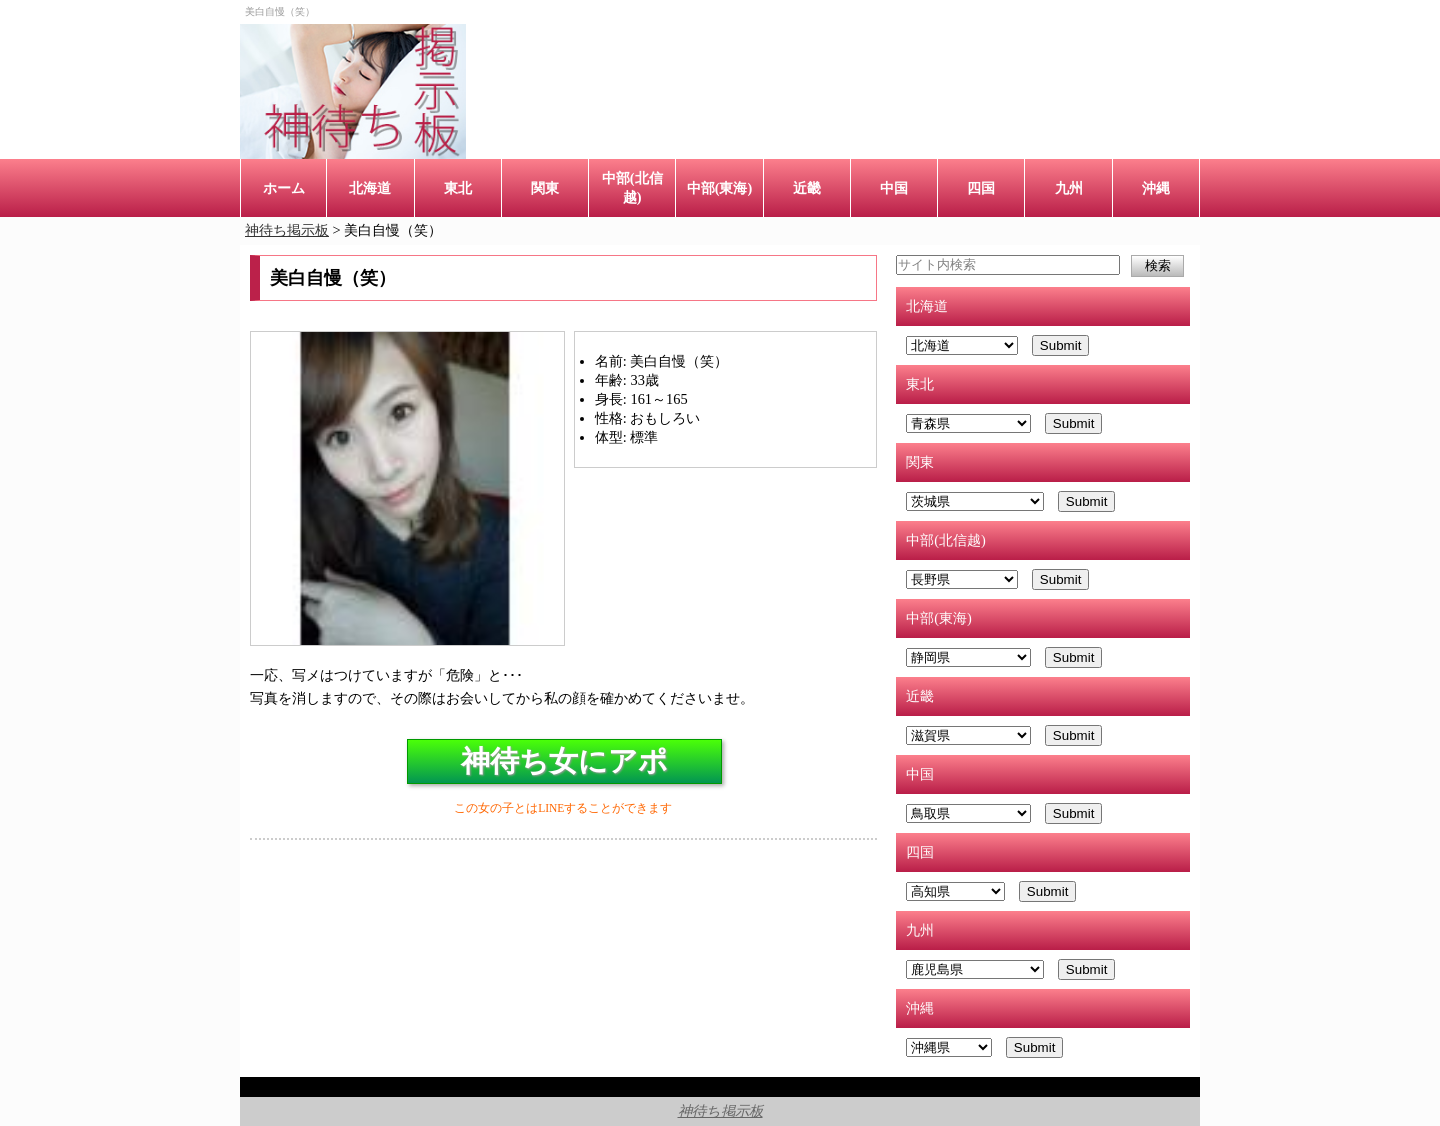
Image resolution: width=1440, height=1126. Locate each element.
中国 (894, 188)
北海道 (370, 188)
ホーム (284, 188)
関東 (545, 188)
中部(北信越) (632, 187)
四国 (981, 188)
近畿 (807, 188)
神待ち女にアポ (564, 761)
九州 (1069, 188)
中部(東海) (720, 188)
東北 (458, 188)
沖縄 (1156, 188)
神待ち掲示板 (720, 1111)
